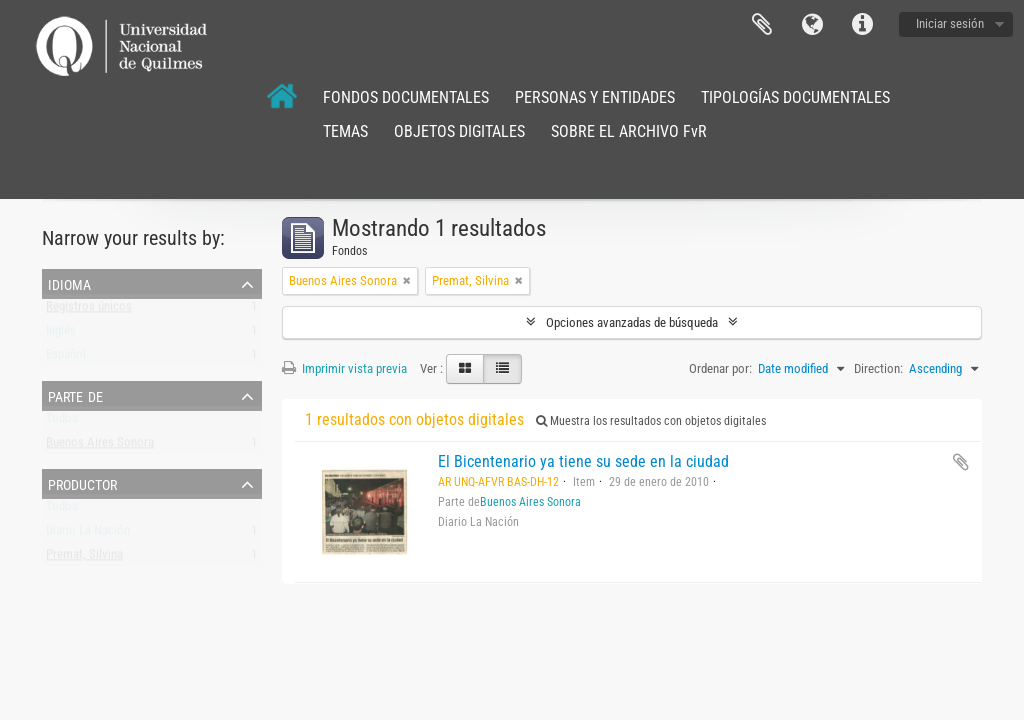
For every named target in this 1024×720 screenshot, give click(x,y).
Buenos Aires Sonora (100, 446)
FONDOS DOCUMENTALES (406, 97)
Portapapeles (762, 25)
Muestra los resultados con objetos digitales (651, 421)
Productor (82, 483)
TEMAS (345, 131)
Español (66, 358)
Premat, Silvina (84, 558)
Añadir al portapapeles (961, 462)
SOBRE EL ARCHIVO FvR (629, 131)
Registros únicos (89, 310)
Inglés (61, 334)
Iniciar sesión (950, 23)
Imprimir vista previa (344, 368)
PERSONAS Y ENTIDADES (595, 97)
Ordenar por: (720, 368)
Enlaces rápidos (862, 25)
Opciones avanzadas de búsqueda (632, 322)
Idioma (812, 25)
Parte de (75, 395)
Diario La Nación (88, 534)
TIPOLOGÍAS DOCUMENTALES (795, 97)
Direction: (878, 368)
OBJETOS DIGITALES (459, 131)
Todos (62, 422)
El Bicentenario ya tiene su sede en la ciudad (583, 461)
